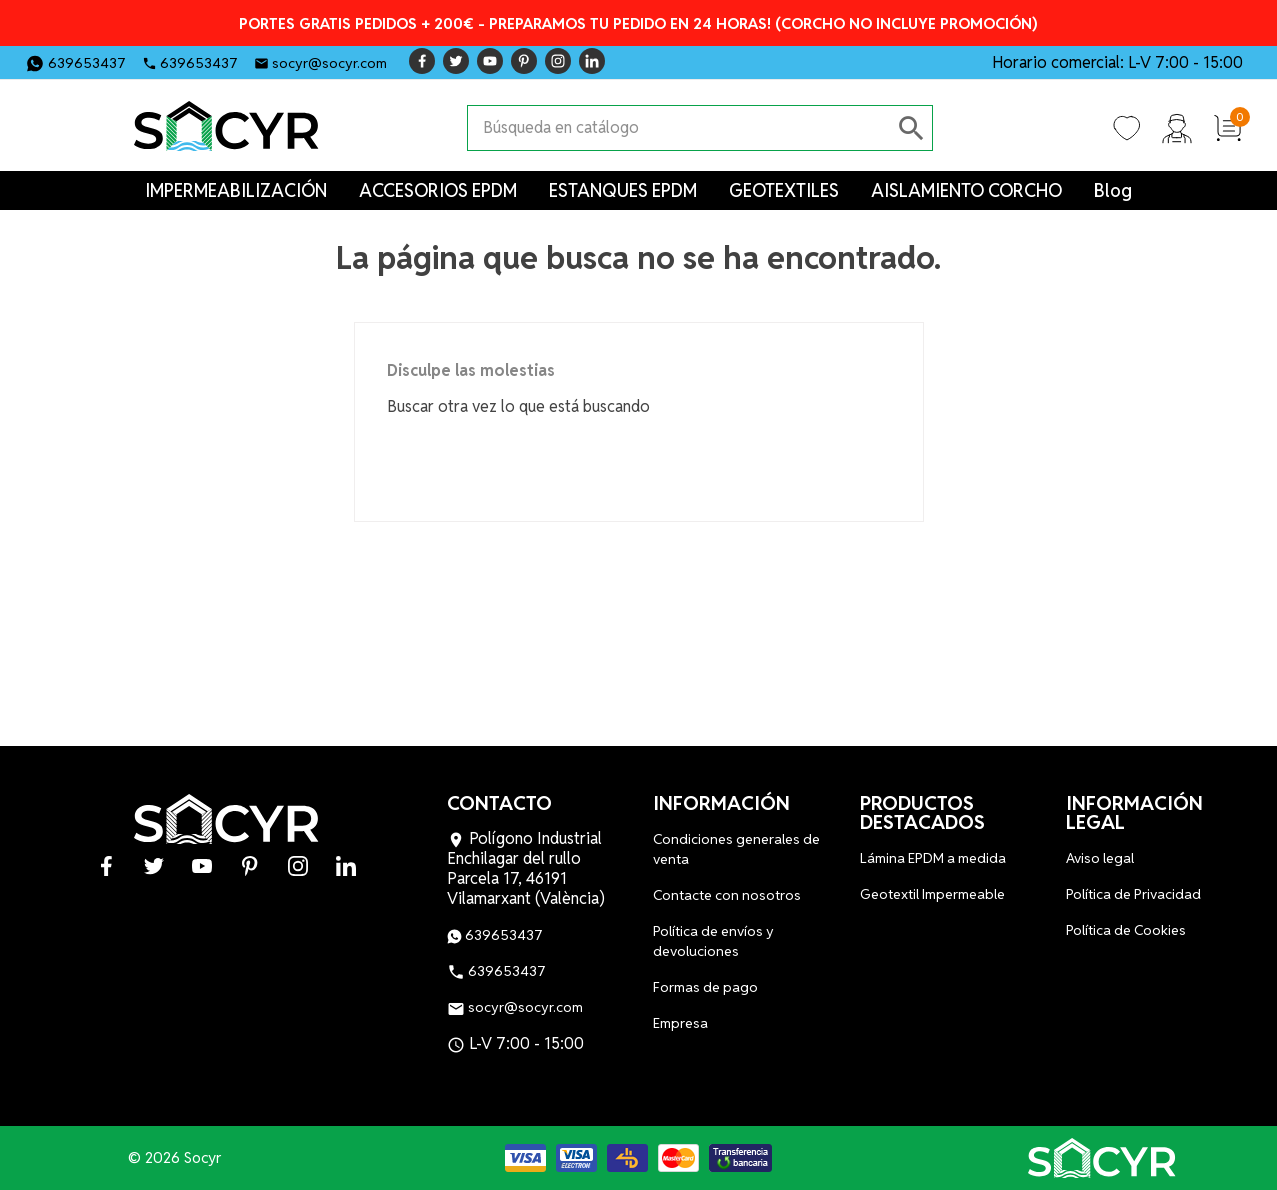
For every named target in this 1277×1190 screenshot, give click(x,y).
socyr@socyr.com (329, 63)
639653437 (87, 63)
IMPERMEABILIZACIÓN (236, 190)
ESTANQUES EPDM (623, 190)
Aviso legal (1100, 858)
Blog (1113, 190)
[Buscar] (679, 128)
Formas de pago (705, 987)
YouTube (490, 61)
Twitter (456, 61)
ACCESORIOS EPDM (438, 190)
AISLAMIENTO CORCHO (966, 190)
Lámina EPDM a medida (933, 858)
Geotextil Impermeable (932, 894)
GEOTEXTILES (784, 190)
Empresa (680, 1023)
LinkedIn (592, 61)
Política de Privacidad (1133, 894)
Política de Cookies (1126, 930)
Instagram (558, 61)
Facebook (422, 61)
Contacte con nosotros (727, 895)
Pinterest (524, 61)
